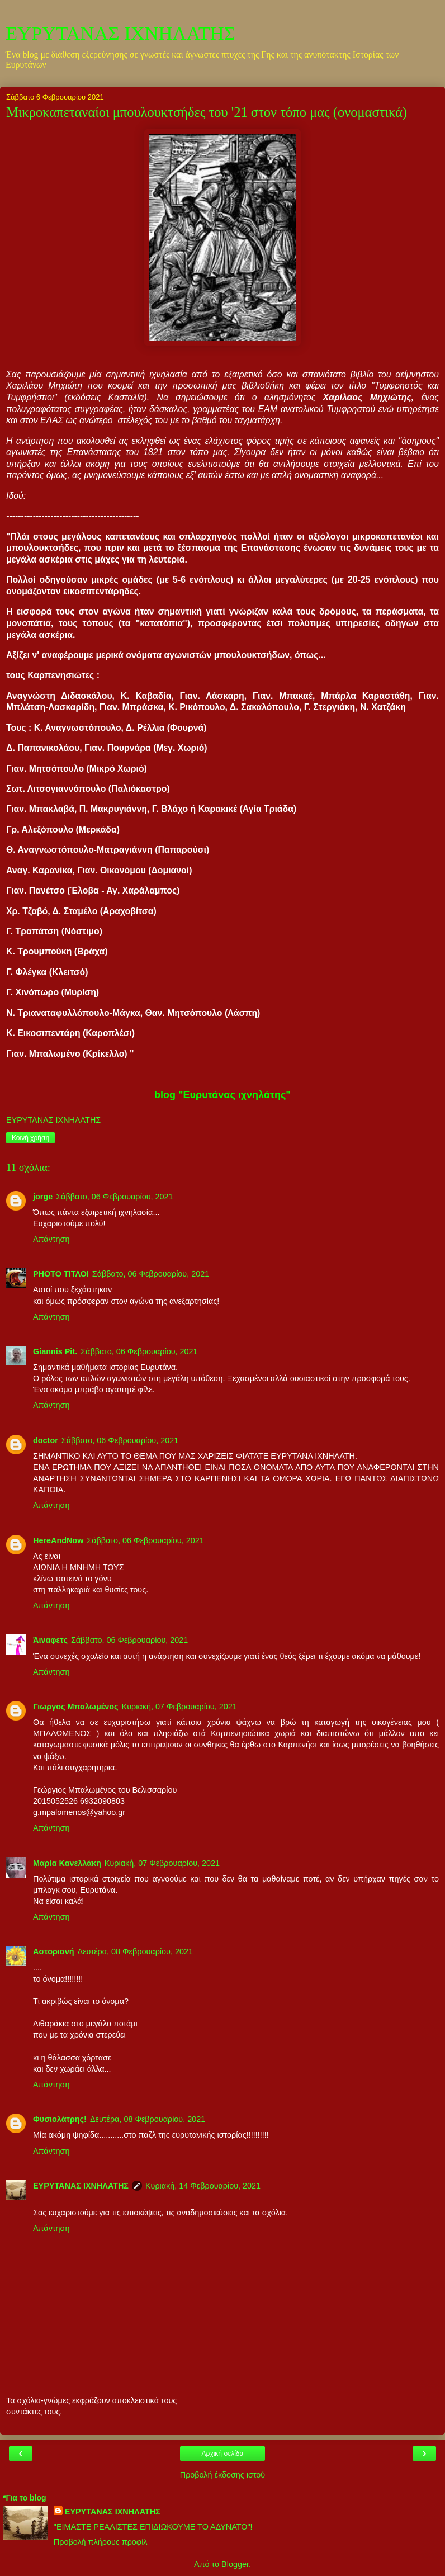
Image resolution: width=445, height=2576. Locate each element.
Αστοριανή (53, 1951)
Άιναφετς (50, 1640)
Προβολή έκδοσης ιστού (223, 2474)
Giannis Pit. (55, 1351)
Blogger (235, 2564)
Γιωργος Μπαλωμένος (76, 1706)
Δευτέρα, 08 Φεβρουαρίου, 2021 (135, 1951)
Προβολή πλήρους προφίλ (101, 2541)
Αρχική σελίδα (223, 2453)
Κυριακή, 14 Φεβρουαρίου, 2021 (203, 2185)
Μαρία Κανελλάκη (67, 1863)
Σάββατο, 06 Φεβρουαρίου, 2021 (114, 1196)
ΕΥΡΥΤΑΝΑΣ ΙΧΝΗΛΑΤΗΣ (120, 33)
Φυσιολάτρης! (60, 2119)
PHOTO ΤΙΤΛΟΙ (61, 1273)
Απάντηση (51, 1239)
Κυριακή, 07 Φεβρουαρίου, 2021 (179, 1706)
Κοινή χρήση (30, 1138)
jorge (43, 1196)
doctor (45, 1440)
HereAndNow (58, 1540)
